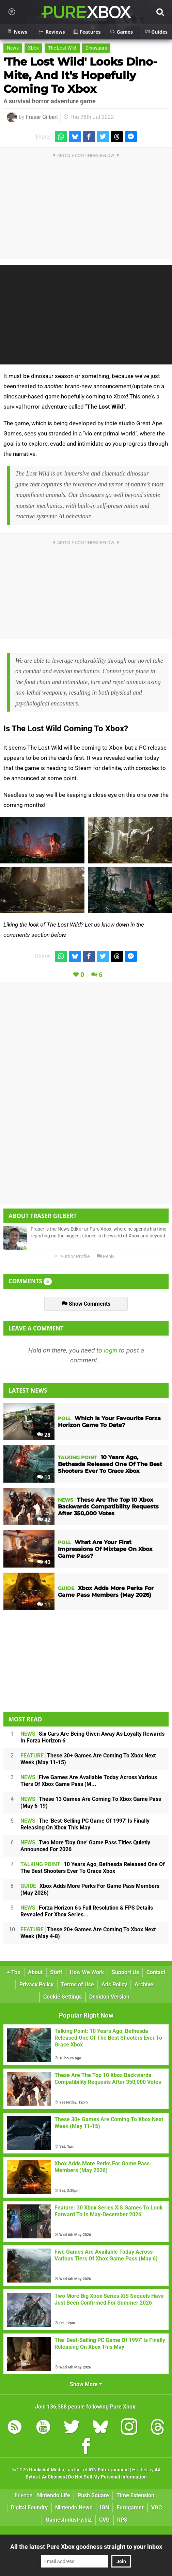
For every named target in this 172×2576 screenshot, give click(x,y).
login (110, 1350)
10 (43, 1477)
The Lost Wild (62, 48)
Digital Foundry (29, 2507)
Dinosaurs (96, 48)
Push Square (93, 2495)
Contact (155, 1972)
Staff (56, 1972)
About (35, 1972)
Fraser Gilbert (42, 117)
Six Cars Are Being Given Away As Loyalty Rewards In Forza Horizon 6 (92, 1737)
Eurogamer (130, 2507)
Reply (105, 1256)
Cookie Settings (62, 1996)
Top (13, 1972)
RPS (122, 2520)
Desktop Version (109, 1996)
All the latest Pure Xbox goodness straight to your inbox (86, 2546)
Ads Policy (114, 1984)
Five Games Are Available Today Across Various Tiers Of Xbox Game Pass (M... (88, 1780)
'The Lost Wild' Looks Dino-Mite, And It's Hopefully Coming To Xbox (80, 75)
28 (43, 1435)
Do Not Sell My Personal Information (107, 2477)
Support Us (125, 1972)
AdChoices (53, 2477)
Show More (86, 2384)
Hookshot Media (46, 2470)
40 (43, 1562)
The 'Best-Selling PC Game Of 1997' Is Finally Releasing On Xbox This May (85, 1824)
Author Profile (72, 1256)
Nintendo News (73, 2507)
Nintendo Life (53, 2495)
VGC (156, 2507)
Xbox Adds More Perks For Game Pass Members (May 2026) (89, 1889)
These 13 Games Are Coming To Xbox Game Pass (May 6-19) (90, 1802)
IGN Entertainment (109, 2470)
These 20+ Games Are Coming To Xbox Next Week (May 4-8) (88, 1932)
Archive (144, 1984)
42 (43, 1520)
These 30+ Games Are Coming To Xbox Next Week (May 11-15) (88, 1759)
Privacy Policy (36, 1984)
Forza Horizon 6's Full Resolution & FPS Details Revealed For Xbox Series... (86, 1911)
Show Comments (86, 1304)
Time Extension (135, 2495)
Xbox (33, 48)
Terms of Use (77, 1984)
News (13, 48)
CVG (104, 2520)
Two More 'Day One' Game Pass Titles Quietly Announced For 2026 (85, 1846)
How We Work (87, 1972)
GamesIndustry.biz (69, 2520)
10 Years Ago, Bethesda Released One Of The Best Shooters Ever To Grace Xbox (92, 1867)
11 (43, 1605)
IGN (104, 2507)
